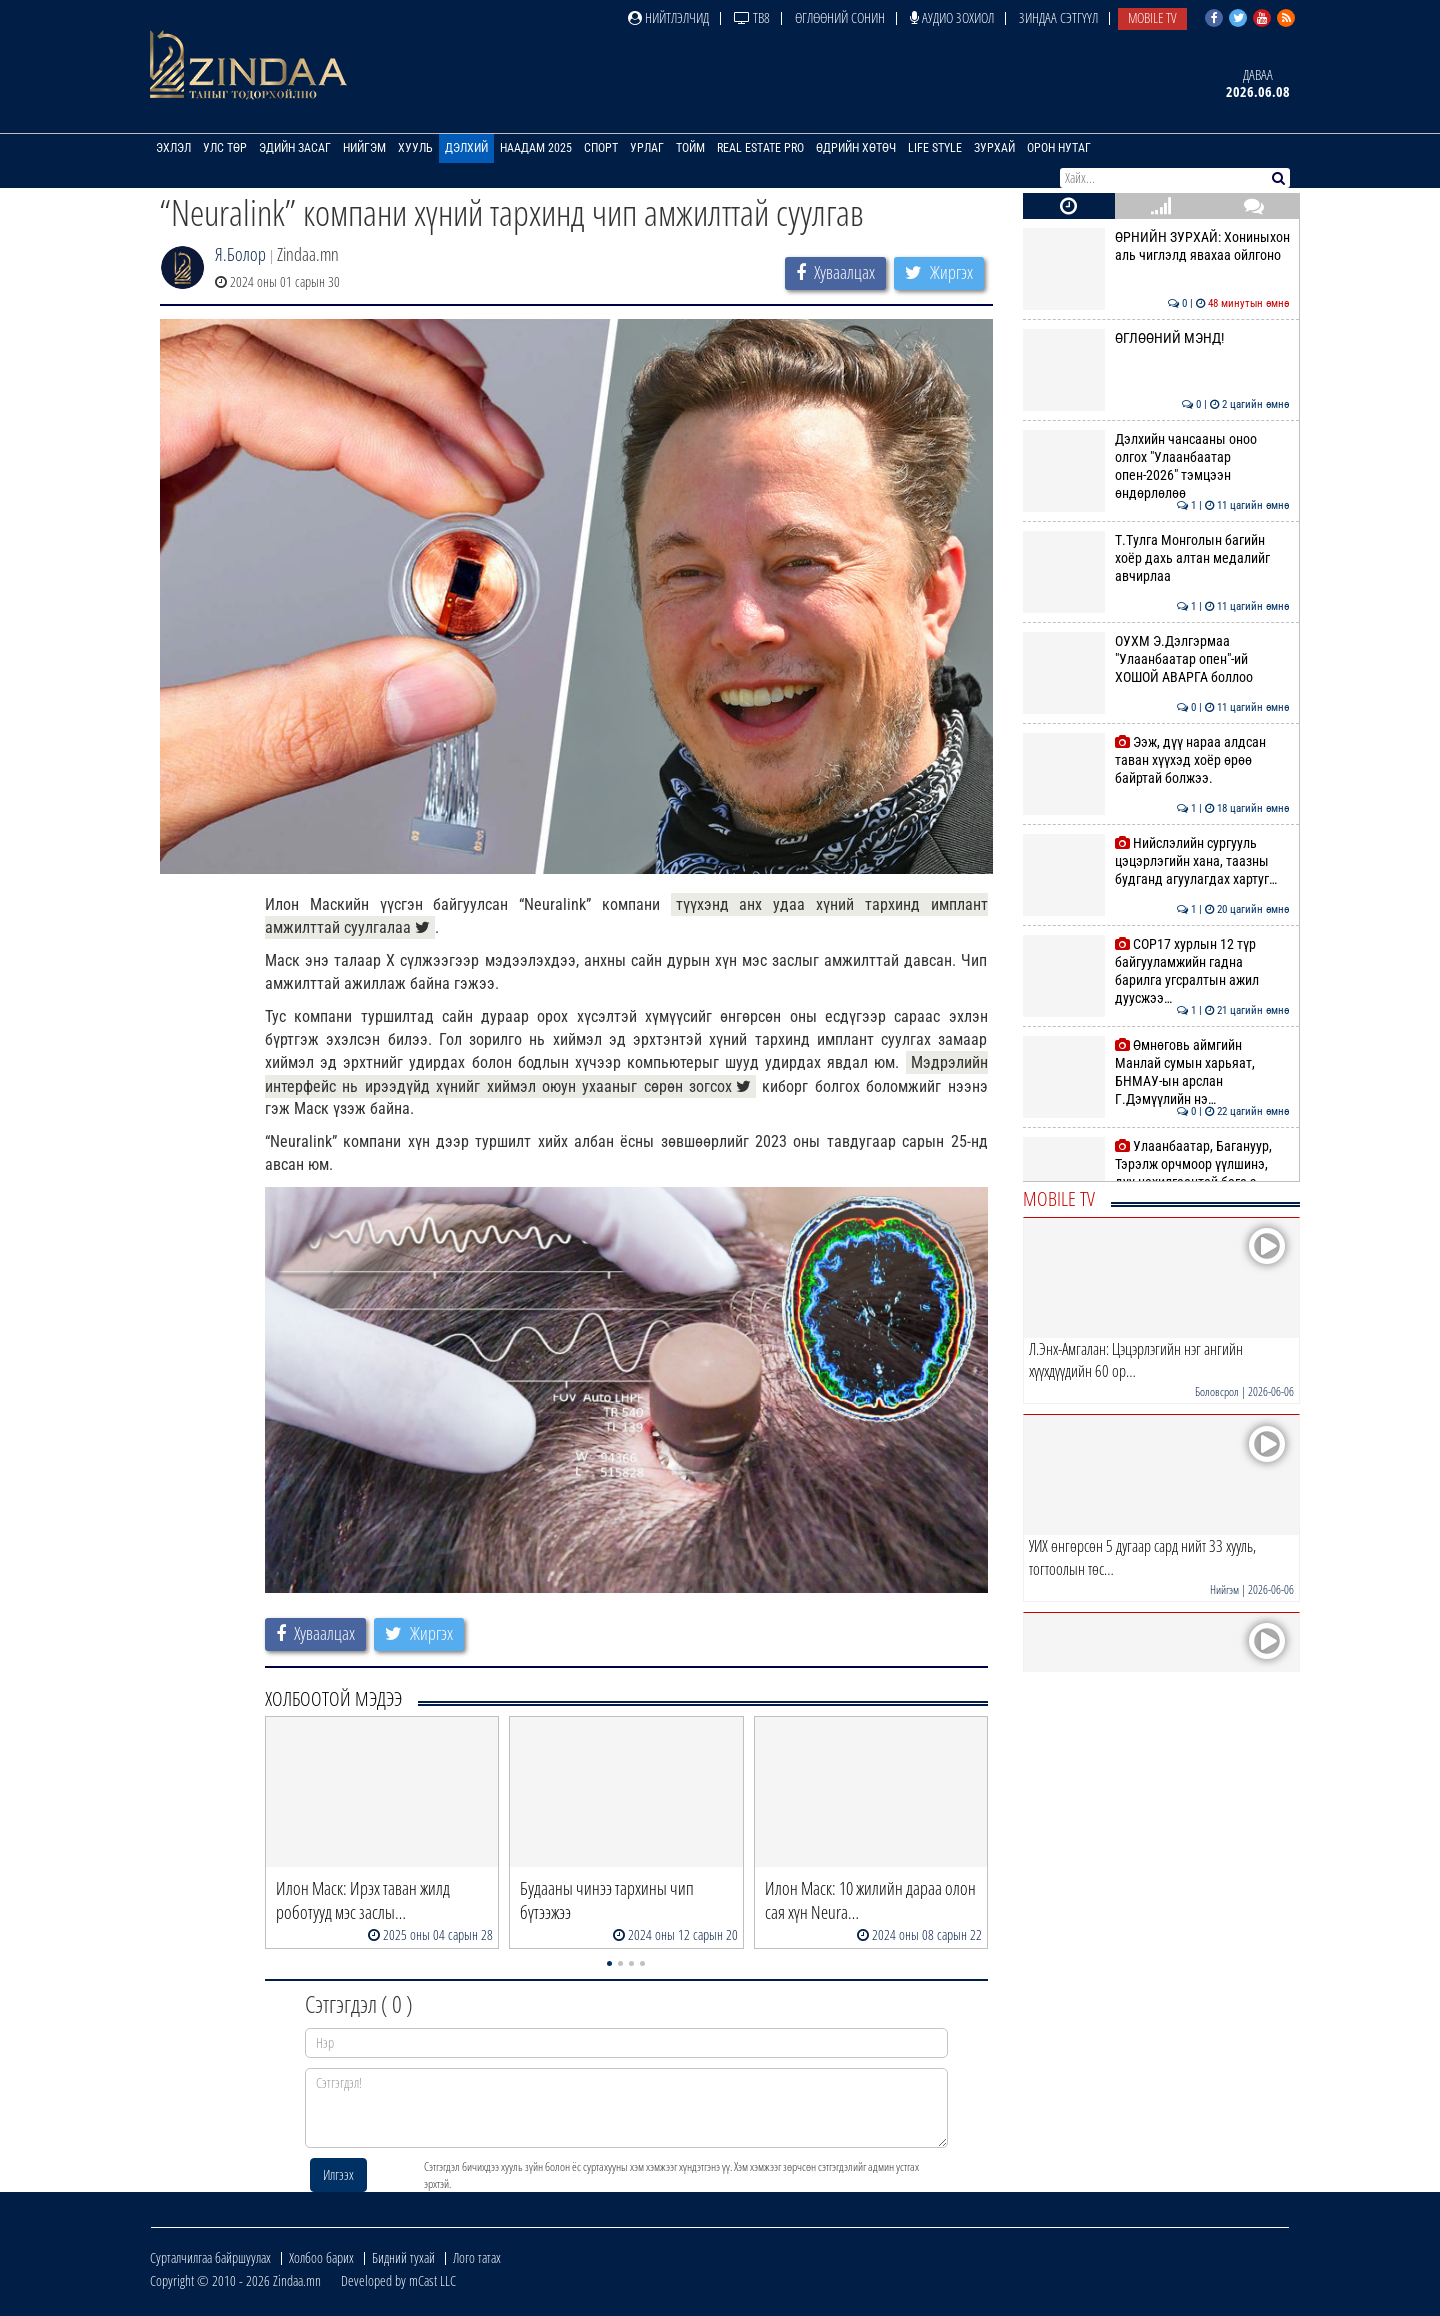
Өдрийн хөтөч (856, 148)
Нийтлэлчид (668, 17)
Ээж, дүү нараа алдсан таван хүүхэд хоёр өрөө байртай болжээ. (1156, 760)
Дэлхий (466, 148)
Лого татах (477, 2257)
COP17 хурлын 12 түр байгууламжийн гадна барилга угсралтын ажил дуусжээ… (1156, 971)
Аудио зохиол (952, 17)
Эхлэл (173, 148)
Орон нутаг (1059, 148)
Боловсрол (1217, 1391)
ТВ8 (752, 17)
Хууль (415, 148)
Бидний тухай (403, 2257)
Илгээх (338, 2174)
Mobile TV (1152, 17)
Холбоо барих (321, 2257)
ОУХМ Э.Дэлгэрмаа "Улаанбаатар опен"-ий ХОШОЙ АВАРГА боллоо (1156, 659)
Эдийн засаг (295, 148)
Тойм (690, 148)
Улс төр (225, 148)
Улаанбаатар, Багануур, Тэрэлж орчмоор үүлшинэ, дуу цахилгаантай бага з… (1156, 1164)
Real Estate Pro (760, 148)
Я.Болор (240, 254)
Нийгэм (364, 148)
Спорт (601, 148)
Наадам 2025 (536, 148)
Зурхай (994, 148)
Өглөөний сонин (840, 17)
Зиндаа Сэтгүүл (1058, 17)
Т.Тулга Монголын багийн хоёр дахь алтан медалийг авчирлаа (1156, 558)
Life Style (935, 148)
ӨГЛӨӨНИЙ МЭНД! (1156, 338)
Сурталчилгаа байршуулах (210, 2257)
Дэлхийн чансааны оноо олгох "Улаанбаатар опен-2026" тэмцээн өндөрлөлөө (1156, 466)
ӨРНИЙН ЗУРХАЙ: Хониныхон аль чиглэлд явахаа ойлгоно (1156, 246)
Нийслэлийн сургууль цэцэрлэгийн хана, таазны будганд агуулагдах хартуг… (1156, 861)
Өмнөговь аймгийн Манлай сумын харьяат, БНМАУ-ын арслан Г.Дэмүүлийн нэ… (1156, 1072)
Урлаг (647, 148)
